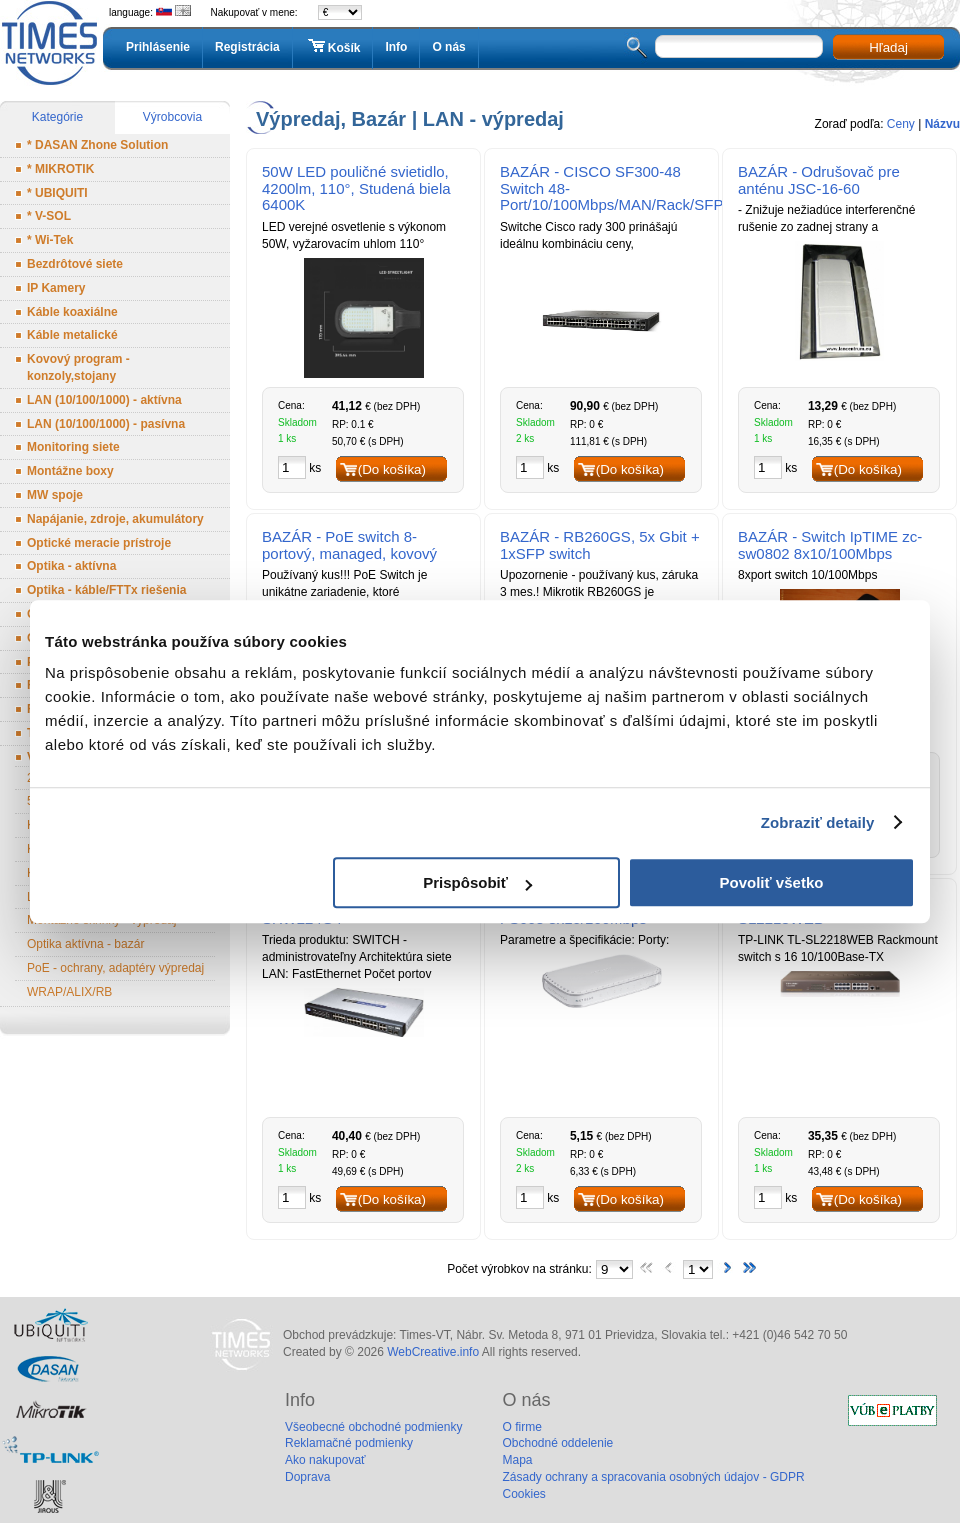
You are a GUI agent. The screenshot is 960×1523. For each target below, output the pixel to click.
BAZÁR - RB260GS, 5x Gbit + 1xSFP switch (600, 545)
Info (396, 47)
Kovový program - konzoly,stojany (78, 367)
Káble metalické (72, 335)
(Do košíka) (392, 469)
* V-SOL (49, 216)
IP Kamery (56, 288)
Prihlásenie (158, 47)
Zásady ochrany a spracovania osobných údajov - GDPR (653, 1477)
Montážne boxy (70, 471)
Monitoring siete (73, 447)
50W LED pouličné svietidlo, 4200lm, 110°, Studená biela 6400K (356, 188)
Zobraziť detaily (818, 822)
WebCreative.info (433, 1352)
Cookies (523, 1494)
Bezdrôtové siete (75, 264)
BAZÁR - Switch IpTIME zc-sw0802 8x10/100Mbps (830, 545)
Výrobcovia (172, 117)
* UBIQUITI (57, 193)
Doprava (307, 1477)
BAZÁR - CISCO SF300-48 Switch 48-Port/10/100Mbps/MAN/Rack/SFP (609, 188)
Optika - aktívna (71, 566)
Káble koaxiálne (72, 312)
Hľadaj (888, 47)
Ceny (901, 124)
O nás (448, 47)
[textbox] (739, 46)
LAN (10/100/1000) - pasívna (106, 424)
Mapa (517, 1460)
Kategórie (57, 117)
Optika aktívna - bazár (85, 944)
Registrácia (247, 47)
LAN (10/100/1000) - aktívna (104, 400)
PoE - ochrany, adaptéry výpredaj (115, 968)
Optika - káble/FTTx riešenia (106, 590)
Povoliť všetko (772, 882)
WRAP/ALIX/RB (69, 992)
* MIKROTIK (60, 169)
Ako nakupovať (325, 1460)
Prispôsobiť (477, 882)
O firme (521, 1427)
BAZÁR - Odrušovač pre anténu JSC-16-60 (819, 180)
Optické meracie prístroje (99, 543)
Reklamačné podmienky (349, 1443)
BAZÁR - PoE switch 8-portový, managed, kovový (349, 545)
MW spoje (55, 495)
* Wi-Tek (50, 240)
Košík (333, 47)
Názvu (942, 124)
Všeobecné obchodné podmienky (373, 1427)
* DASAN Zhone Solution (97, 145)
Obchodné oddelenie (557, 1443)
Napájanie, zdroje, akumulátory (115, 519)
